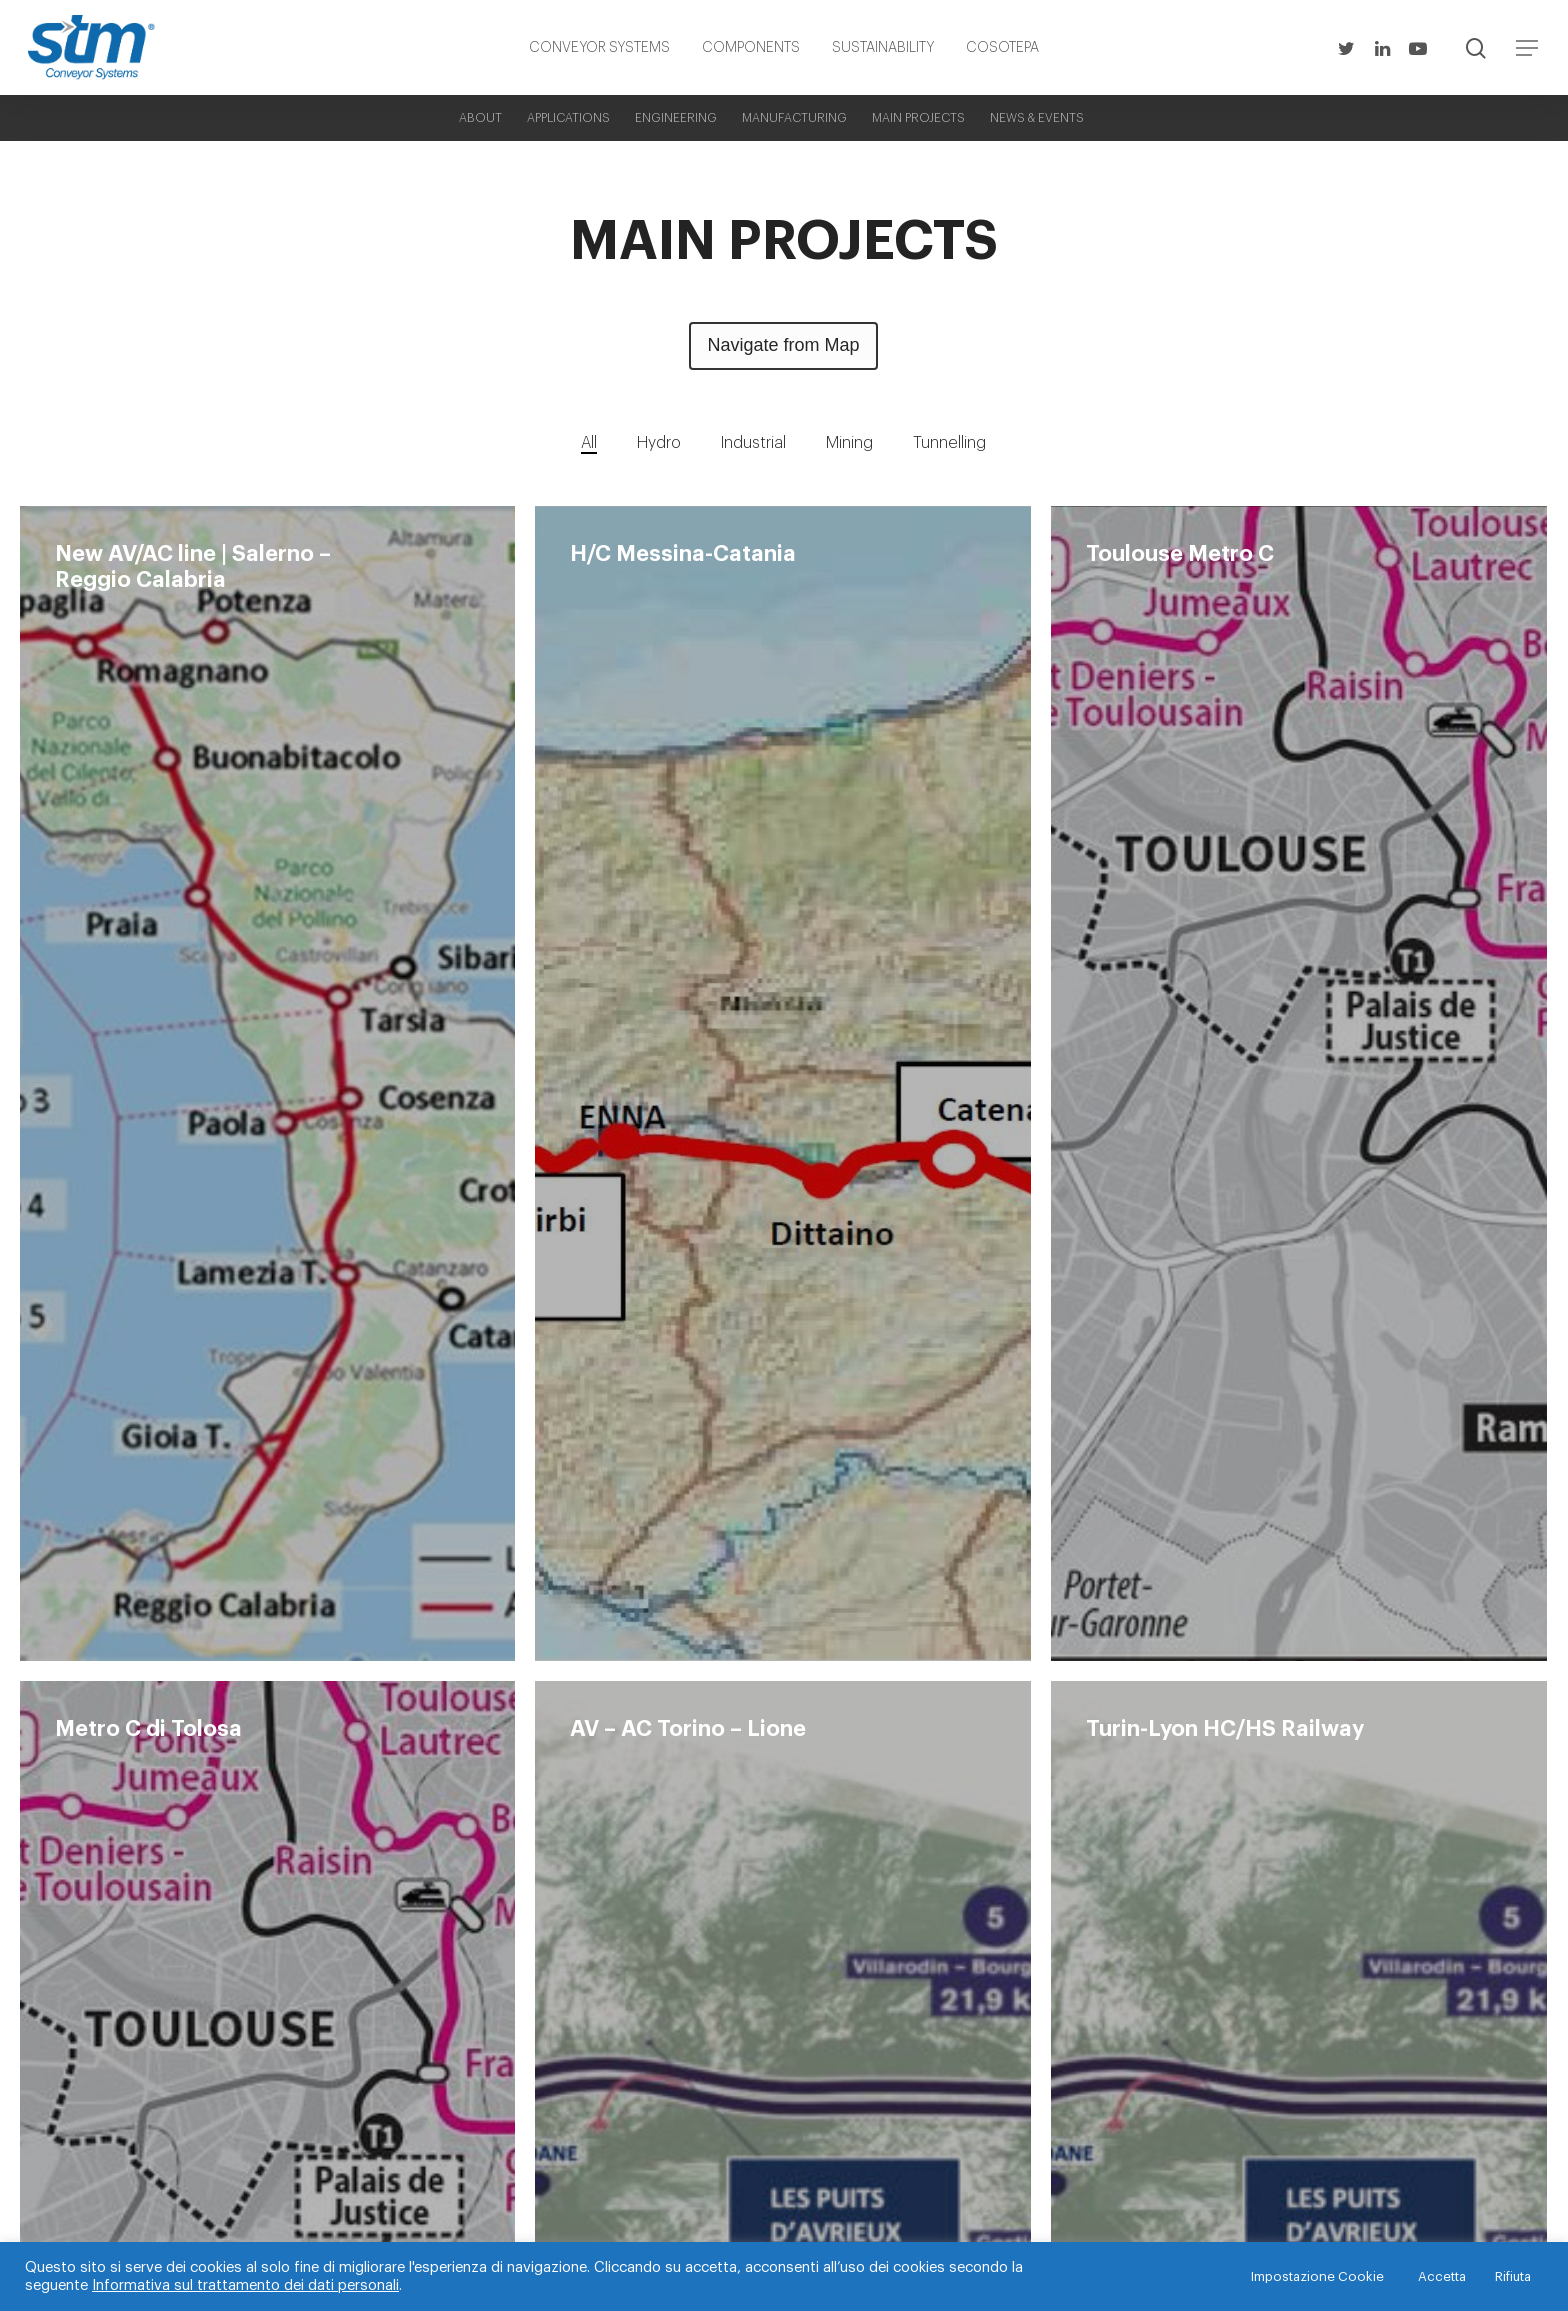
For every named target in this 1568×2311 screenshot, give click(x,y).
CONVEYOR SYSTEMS (599, 48)
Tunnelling (949, 443)
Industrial (753, 443)
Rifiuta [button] (1513, 2276)
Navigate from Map (783, 345)
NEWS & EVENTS (1037, 118)
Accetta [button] (1442, 2276)
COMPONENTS (751, 48)
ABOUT (480, 118)
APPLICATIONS (568, 118)
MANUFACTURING (794, 118)
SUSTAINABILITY (883, 48)
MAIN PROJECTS (918, 118)
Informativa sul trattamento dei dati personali (245, 2285)
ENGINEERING (676, 118)
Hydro (659, 443)
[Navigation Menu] (1528, 48)
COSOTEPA (1002, 48)
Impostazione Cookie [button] (1317, 2276)
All (589, 443)
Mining (849, 443)
